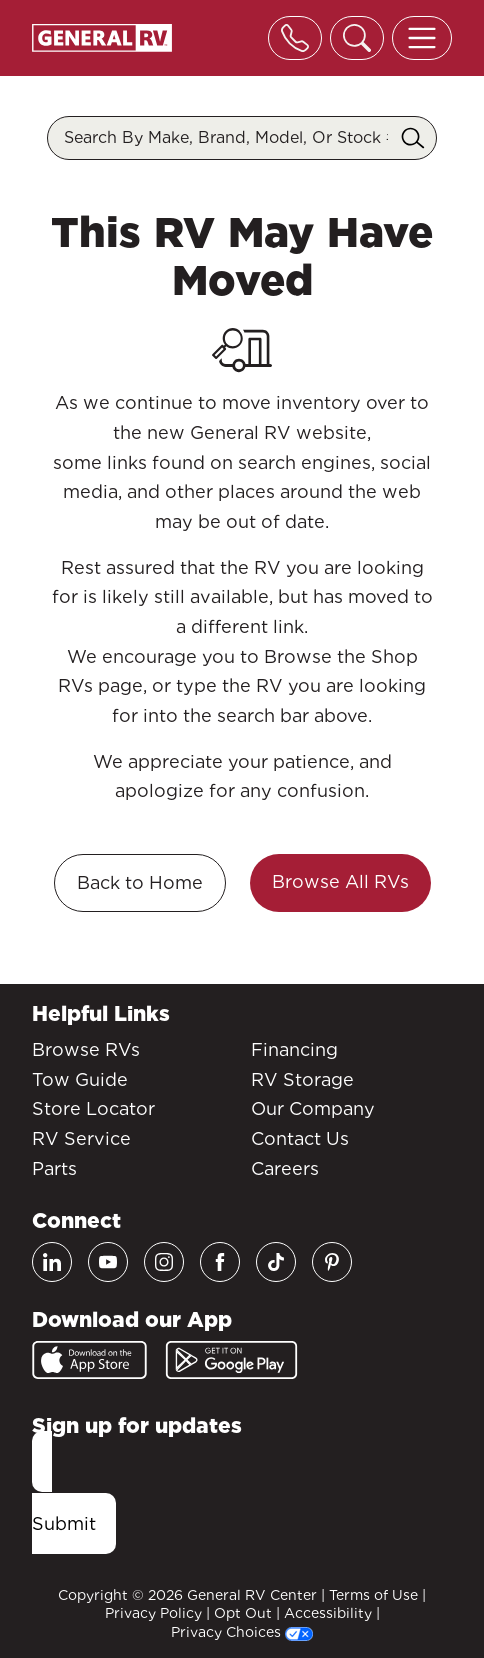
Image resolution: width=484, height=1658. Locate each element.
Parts (54, 1168)
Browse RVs (86, 1049)
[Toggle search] (357, 38)
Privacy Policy (153, 1613)
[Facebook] (220, 1262)
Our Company (313, 1108)
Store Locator (93, 1108)
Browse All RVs (340, 881)
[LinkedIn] (52, 1262)
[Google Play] (231, 1360)
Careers (285, 1168)
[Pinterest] (332, 1262)
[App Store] (89, 1360)
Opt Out (243, 1613)
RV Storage (302, 1079)
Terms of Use (373, 1595)
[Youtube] (108, 1262)
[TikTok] (276, 1262)
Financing (294, 1049)
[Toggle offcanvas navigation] (422, 38)
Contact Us (300, 1138)
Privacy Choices (242, 1632)
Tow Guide (80, 1079)
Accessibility (328, 1613)
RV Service (81, 1138)
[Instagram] (164, 1262)
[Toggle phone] (295, 38)
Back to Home (140, 882)
